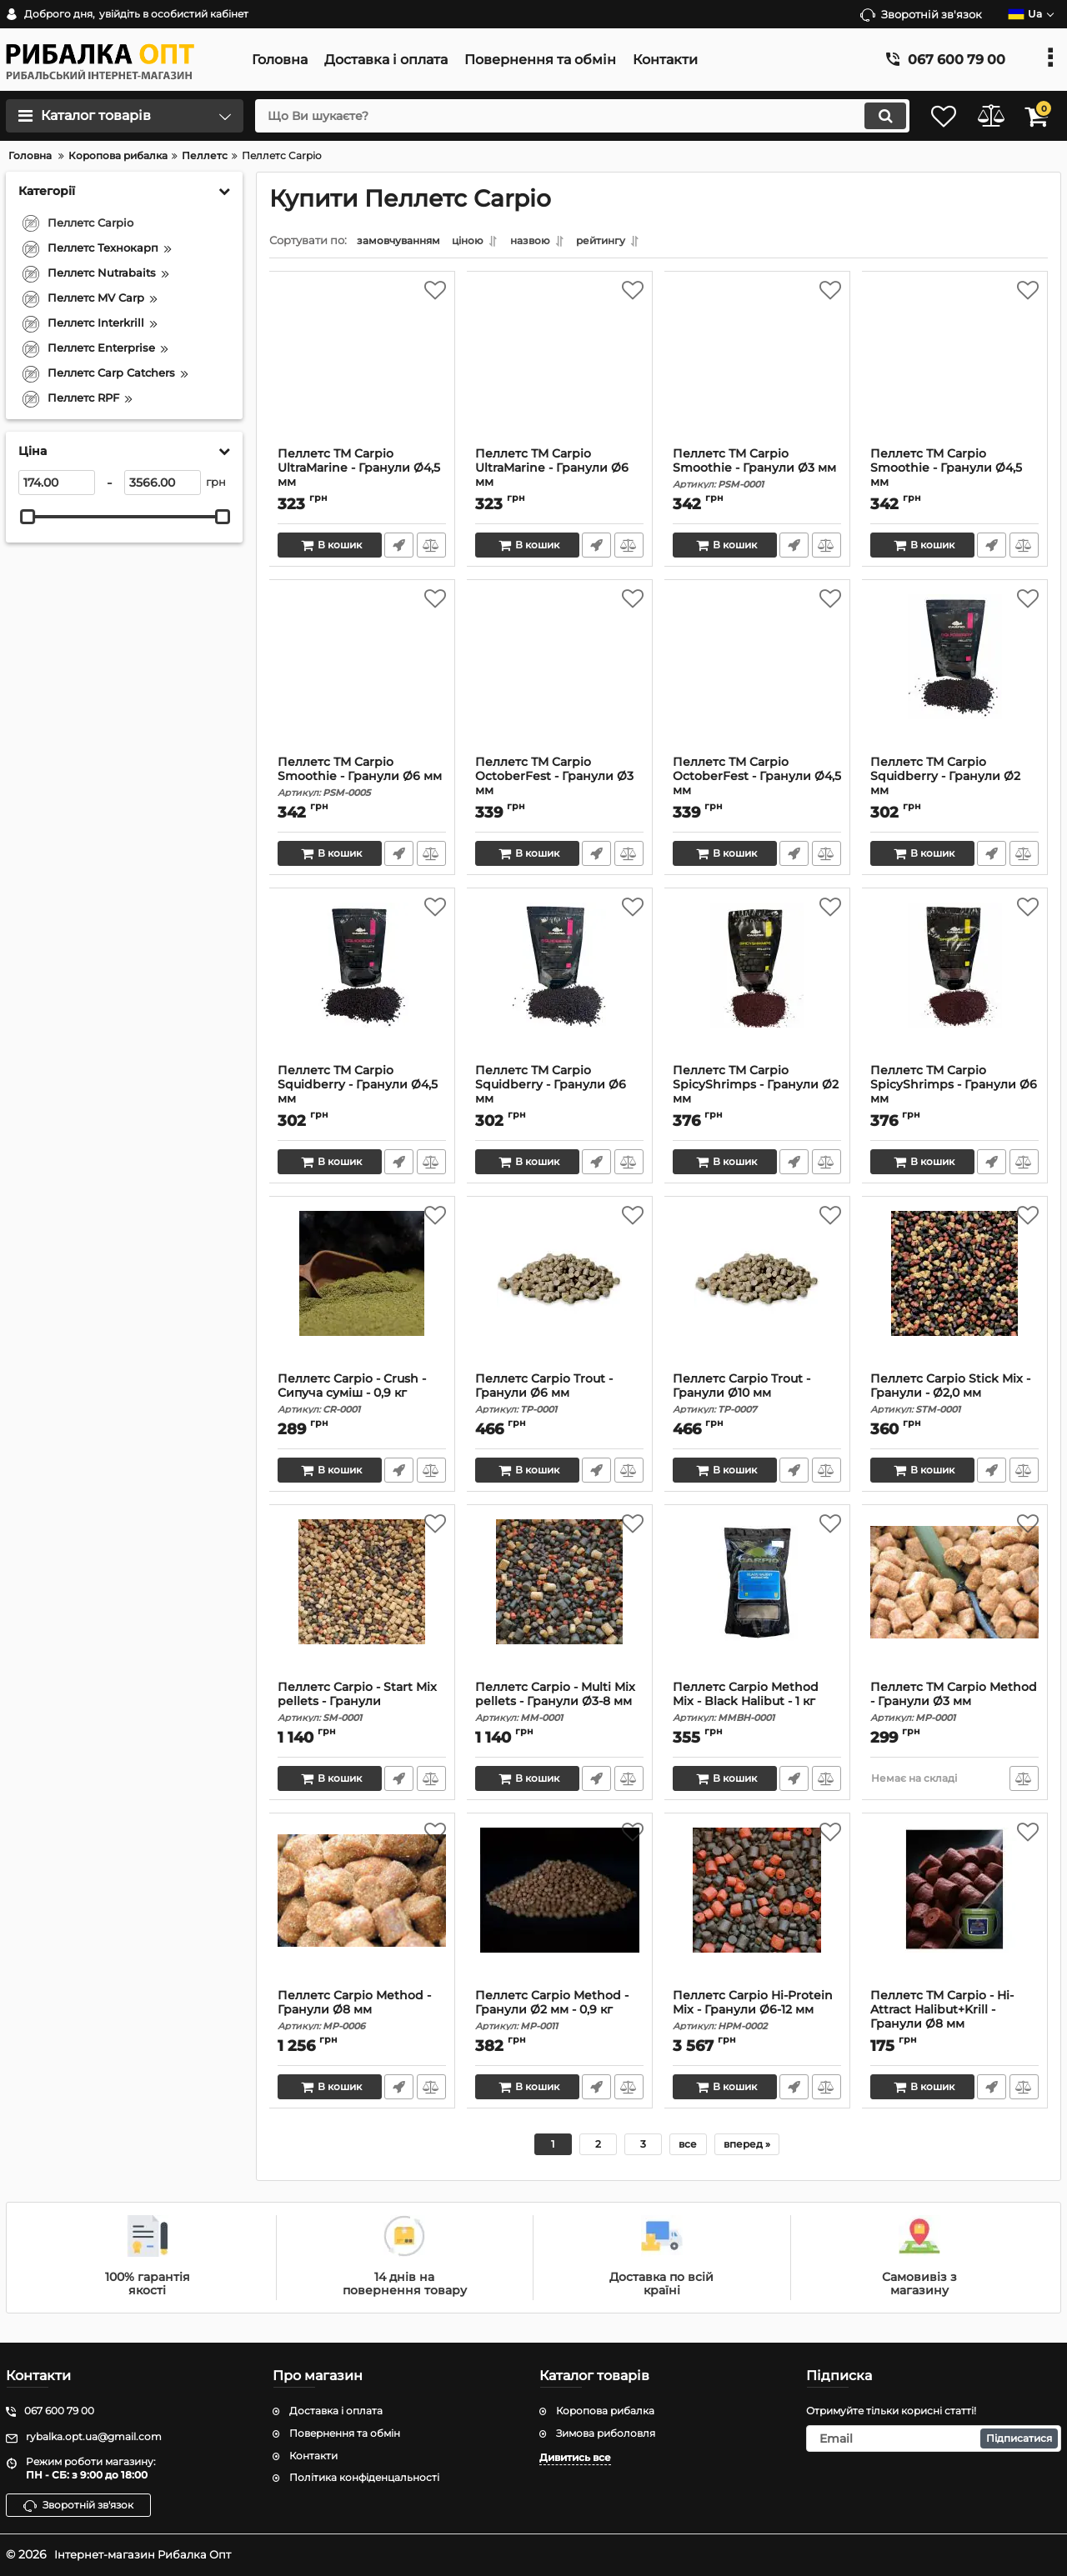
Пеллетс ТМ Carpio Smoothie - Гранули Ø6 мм (362, 781)
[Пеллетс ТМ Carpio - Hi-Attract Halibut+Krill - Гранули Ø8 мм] (955, 1909)
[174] (56, 482)
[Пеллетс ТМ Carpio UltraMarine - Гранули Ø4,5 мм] (362, 367)
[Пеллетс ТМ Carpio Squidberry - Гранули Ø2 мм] (955, 676)
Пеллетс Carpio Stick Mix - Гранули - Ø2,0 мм (955, 1397)
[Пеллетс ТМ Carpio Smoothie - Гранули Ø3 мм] (757, 367)
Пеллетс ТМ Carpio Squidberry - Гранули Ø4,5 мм (362, 1096)
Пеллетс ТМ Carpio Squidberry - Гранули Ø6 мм (560, 1096)
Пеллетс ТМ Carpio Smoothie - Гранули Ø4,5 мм (955, 479)
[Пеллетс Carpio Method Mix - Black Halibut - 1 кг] (757, 1601)
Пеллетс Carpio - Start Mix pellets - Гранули (362, 1706)
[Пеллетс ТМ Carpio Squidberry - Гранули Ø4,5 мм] (362, 984)
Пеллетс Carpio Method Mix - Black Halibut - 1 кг (757, 1706)
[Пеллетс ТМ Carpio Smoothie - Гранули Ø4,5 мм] (955, 367)
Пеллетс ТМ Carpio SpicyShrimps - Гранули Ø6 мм (955, 1096)
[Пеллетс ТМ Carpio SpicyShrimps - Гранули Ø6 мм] (955, 984)
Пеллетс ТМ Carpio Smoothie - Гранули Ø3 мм (757, 472)
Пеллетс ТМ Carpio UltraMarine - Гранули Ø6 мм (560, 479)
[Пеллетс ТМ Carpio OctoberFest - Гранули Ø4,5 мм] (757, 676)
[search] (564, 116)
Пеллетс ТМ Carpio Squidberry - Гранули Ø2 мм (955, 788)
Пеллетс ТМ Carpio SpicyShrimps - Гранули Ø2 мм (757, 1096)
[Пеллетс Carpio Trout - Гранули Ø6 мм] (560, 1292)
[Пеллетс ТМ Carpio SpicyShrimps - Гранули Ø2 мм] (757, 984)
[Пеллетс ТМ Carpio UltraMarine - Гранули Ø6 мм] (560, 367)
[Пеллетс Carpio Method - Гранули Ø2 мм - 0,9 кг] (560, 1909)
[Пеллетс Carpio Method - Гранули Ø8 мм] (362, 1909)
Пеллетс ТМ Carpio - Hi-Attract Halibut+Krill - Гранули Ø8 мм (955, 2021)
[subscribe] (933, 2438)
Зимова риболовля (605, 2433)
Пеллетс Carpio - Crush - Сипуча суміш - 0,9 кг (362, 1397)
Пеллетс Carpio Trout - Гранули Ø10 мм (757, 1397)
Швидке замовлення (398, 549)
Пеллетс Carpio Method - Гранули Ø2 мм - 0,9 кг (560, 2014)
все (688, 2148)
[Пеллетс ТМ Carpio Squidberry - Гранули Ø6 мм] (560, 984)
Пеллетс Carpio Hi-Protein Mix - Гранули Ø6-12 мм (757, 2014)
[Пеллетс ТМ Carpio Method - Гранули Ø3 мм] (955, 1601)
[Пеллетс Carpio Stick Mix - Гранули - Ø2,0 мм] (955, 1292)
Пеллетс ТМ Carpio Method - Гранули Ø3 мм (955, 1706)
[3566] (162, 482)
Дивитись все (575, 2457)
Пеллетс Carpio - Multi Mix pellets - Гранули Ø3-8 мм (560, 1706)
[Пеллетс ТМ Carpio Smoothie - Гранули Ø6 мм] (362, 676)
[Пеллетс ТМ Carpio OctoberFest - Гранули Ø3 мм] (560, 676)
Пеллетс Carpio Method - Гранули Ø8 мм (362, 2014)
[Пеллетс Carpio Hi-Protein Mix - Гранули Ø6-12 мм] (757, 1909)
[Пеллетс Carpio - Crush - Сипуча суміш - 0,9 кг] (362, 1292)
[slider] (27, 516)
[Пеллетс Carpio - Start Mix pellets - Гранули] (362, 1601)
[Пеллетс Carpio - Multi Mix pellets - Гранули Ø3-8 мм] (560, 1601)
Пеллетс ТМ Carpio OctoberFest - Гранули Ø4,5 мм (757, 788)
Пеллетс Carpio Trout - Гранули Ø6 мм (560, 1397)
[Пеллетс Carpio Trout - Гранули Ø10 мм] (757, 1292)
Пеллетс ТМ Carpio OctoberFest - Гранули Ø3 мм (560, 788)
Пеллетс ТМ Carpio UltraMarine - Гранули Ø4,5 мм (362, 479)
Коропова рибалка (605, 2410)
